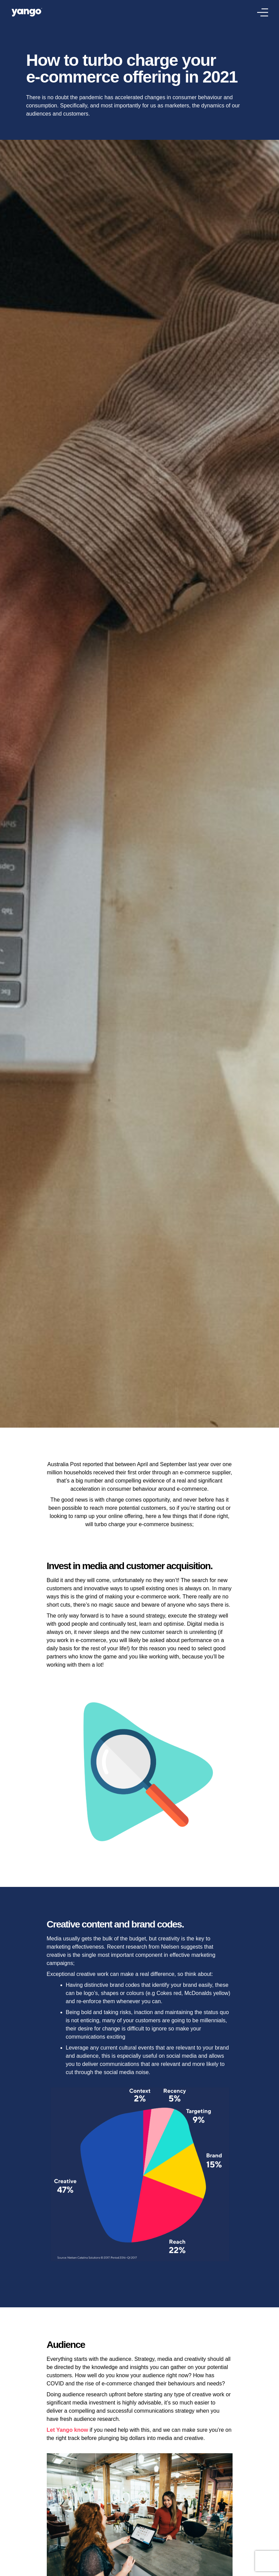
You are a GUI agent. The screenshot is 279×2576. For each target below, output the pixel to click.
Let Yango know (67, 2430)
